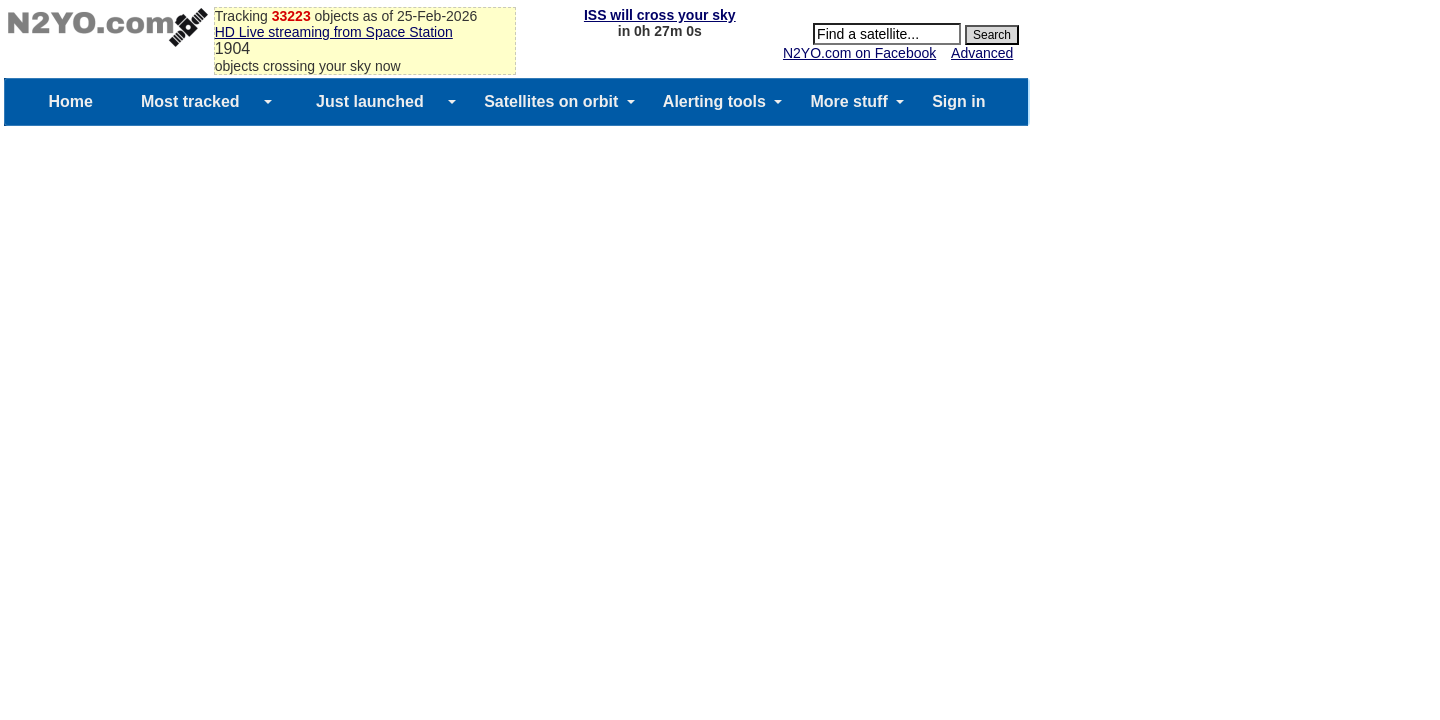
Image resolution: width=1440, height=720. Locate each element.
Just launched (370, 101)
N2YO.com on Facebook (859, 53)
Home (70, 101)
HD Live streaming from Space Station (334, 32)
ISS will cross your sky (660, 15)
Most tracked (190, 101)
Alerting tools (714, 101)
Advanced (982, 53)
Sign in (958, 101)
